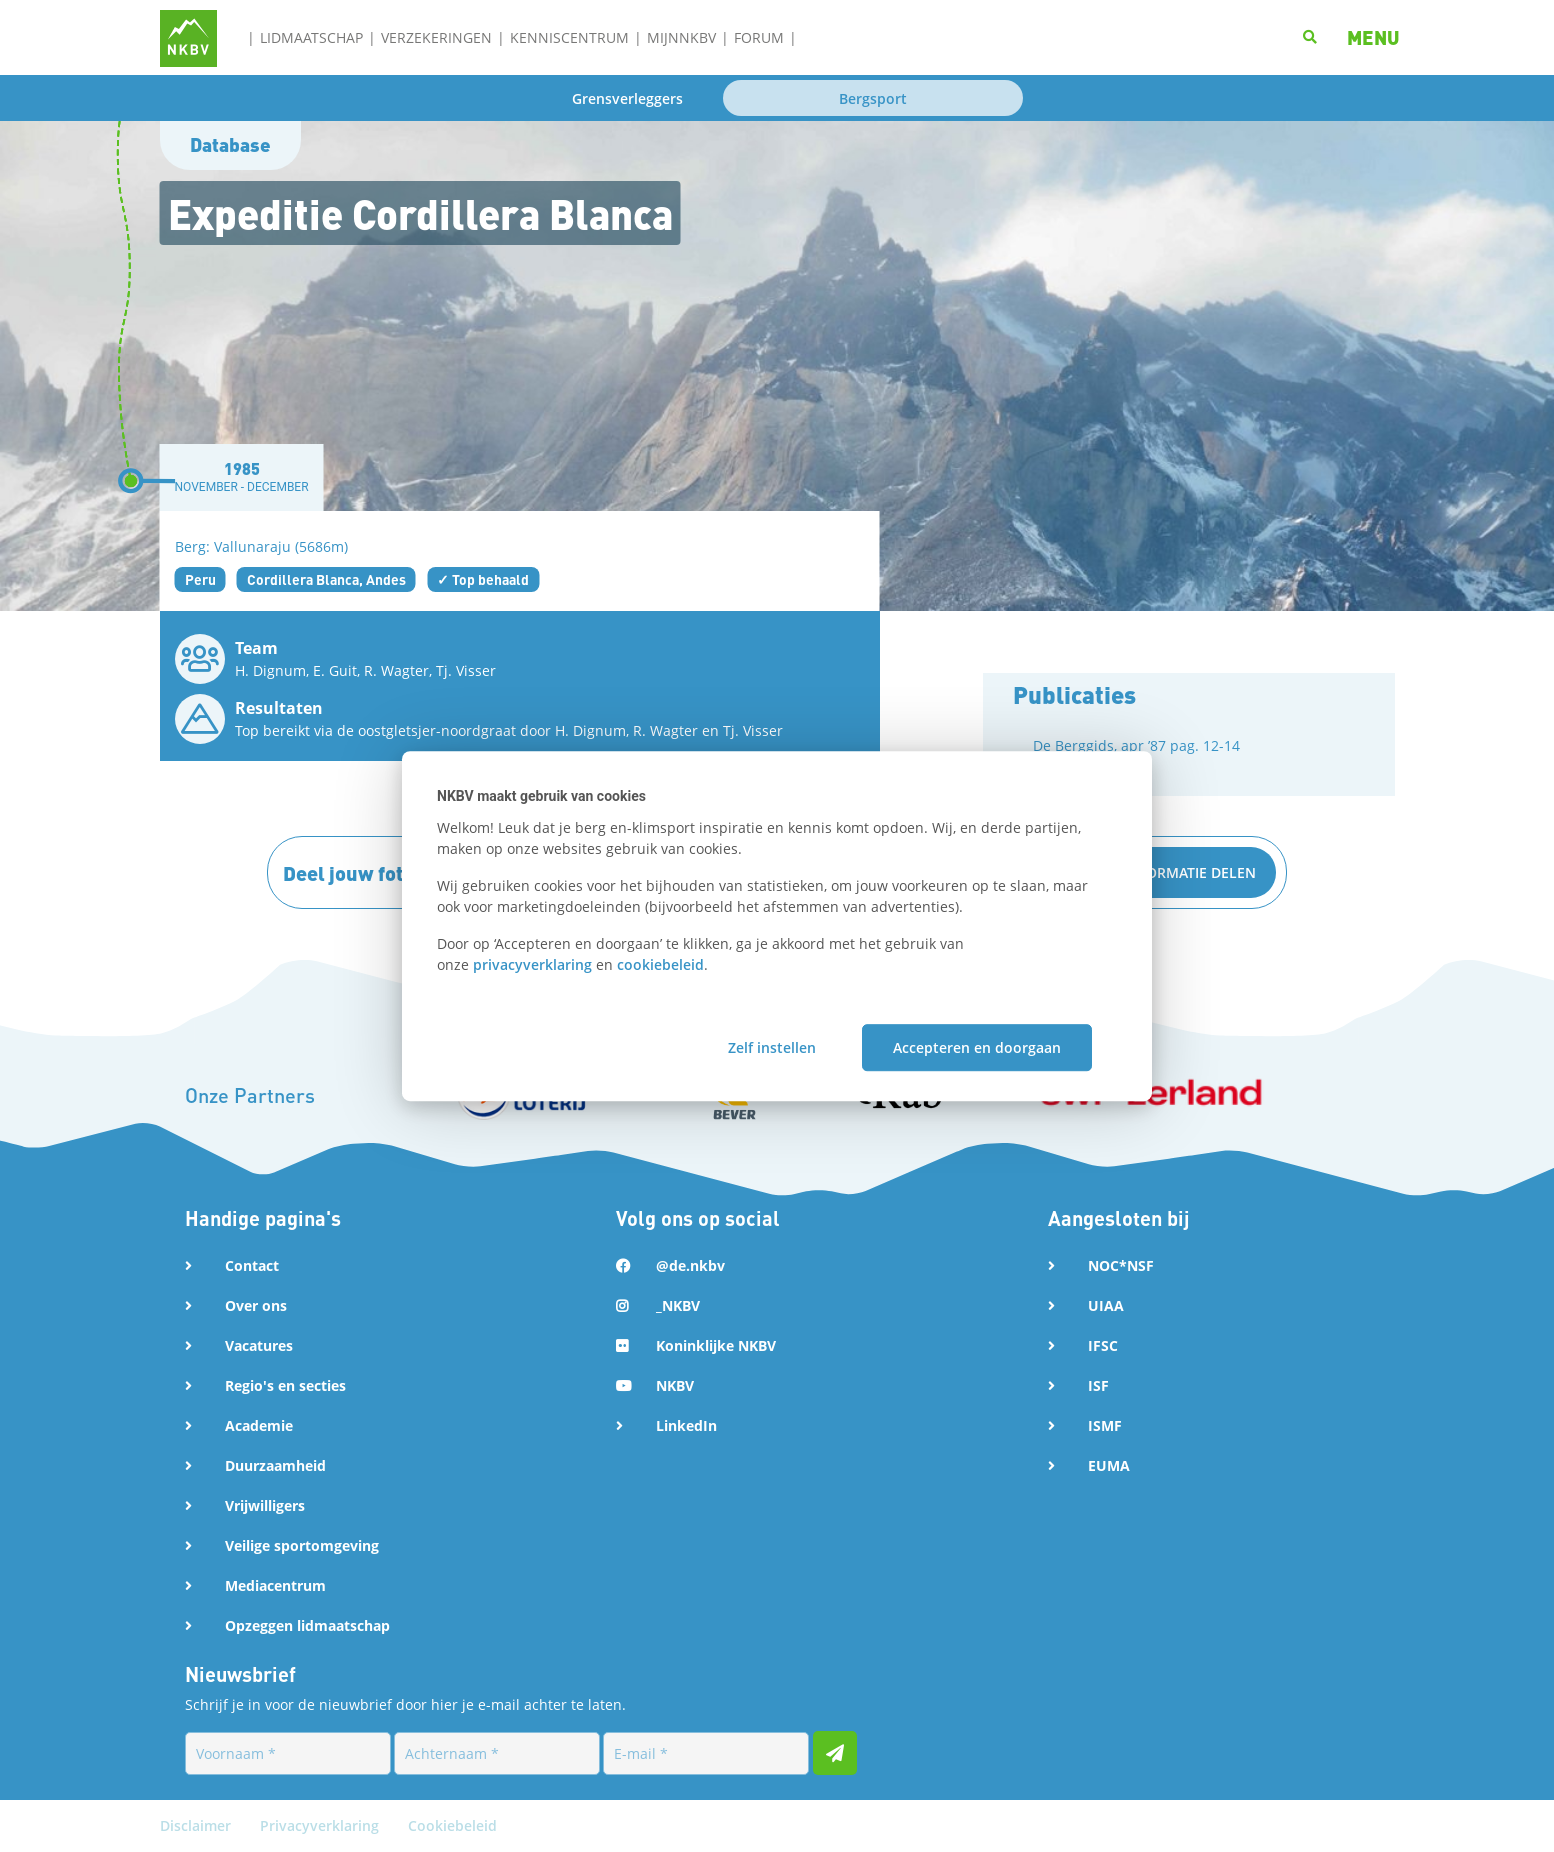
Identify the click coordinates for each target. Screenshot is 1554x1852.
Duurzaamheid (275, 1465)
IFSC (1103, 1345)
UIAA (1106, 1305)
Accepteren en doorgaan (977, 1047)
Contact (252, 1265)
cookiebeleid (660, 964)
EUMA (1109, 1465)
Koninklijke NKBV (716, 1345)
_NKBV (678, 1305)
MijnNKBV (681, 37)
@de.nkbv (690, 1265)
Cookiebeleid (452, 1825)
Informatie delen (1190, 872)
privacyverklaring (532, 964)
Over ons (256, 1305)
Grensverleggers (627, 98)
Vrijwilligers (265, 1505)
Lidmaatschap (311, 37)
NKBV (675, 1385)
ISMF (1105, 1425)
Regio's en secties (285, 1385)
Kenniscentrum (569, 37)
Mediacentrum (275, 1585)
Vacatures (259, 1345)
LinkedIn (686, 1425)
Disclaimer (197, 1825)
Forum (759, 37)
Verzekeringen (436, 37)
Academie (259, 1425)
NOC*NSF (1121, 1265)
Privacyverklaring (321, 1825)
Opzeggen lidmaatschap (307, 1625)
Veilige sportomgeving (302, 1545)
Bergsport (873, 98)
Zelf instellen (772, 1047)
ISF (1098, 1385)
